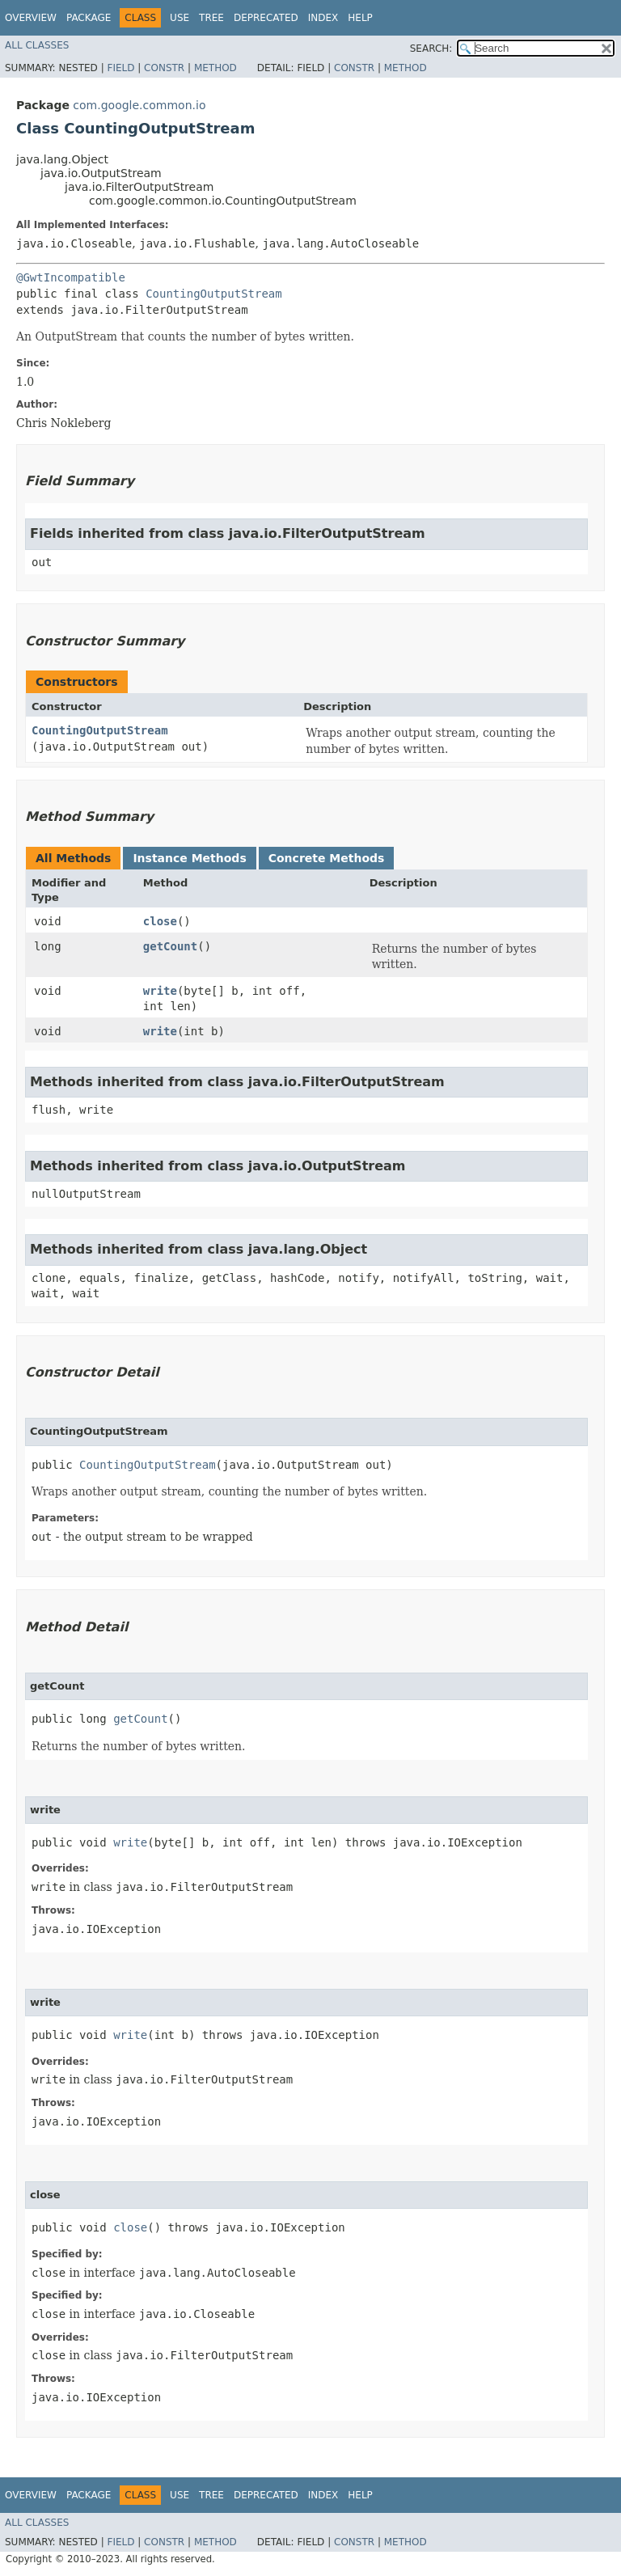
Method (215, 68)
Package (88, 17)
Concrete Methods (326, 858)
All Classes (37, 45)
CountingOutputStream (214, 293)
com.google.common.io (139, 105)
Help (360, 17)
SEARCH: (431, 48)
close (160, 921)
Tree (211, 17)
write (160, 990)
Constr (164, 68)
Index (323, 17)
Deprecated (266, 17)
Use (179, 17)
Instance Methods (189, 858)
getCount (170, 946)
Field (120, 68)
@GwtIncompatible (70, 277)
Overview (31, 17)
